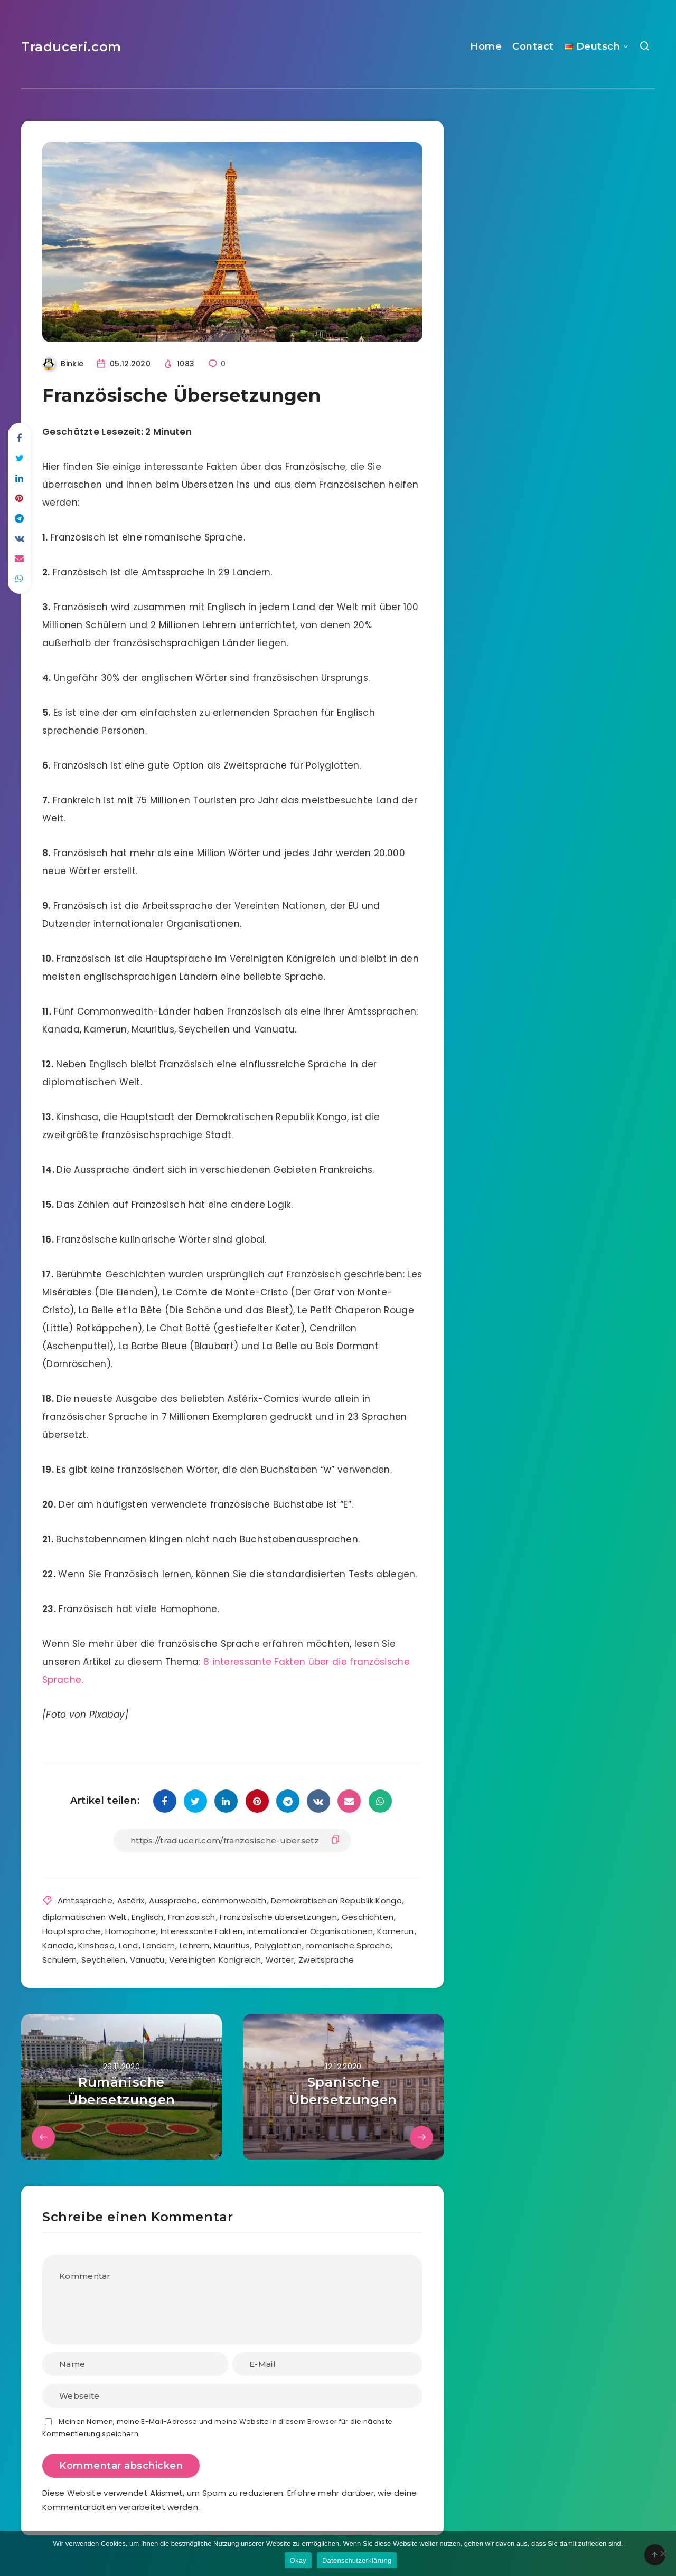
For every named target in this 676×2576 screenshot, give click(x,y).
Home (486, 46)
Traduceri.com (71, 46)
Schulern (59, 1959)
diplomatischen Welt (84, 1916)
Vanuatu (147, 1959)
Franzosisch (191, 1916)
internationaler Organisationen (310, 1931)
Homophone (130, 1931)
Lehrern (194, 1945)
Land (128, 1945)
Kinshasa (96, 1945)
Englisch (147, 1916)
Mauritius (232, 1945)
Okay (298, 2560)
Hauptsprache (71, 1931)
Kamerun (395, 1931)
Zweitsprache (326, 1959)
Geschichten (367, 1916)
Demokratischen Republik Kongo (336, 1900)
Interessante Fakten (202, 1931)
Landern (159, 1945)
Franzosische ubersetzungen (278, 1916)
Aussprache (173, 1900)
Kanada (58, 1945)
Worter (280, 1959)
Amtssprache (85, 1900)
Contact (533, 46)
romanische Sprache (348, 1945)
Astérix (131, 1900)
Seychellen (103, 1959)
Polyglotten (278, 1945)
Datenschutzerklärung (356, 2560)
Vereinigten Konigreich (215, 1959)
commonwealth (234, 1900)
